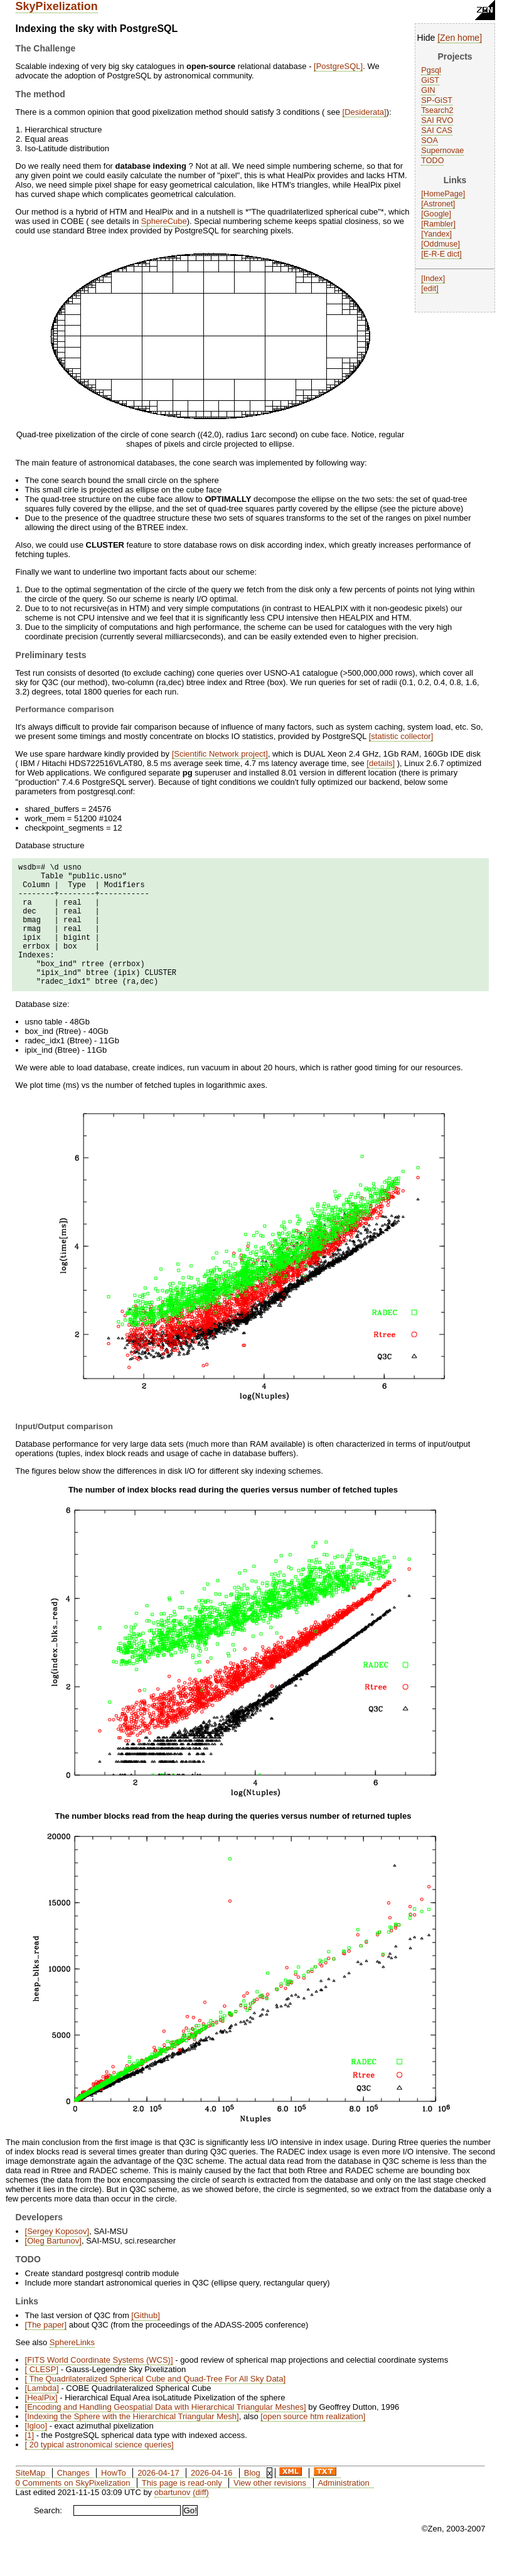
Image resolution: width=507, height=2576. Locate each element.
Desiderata (364, 112)
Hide (426, 38)
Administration (343, 2509)
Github (145, 2341)
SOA (429, 140)
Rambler (439, 224)
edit (430, 288)
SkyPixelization (57, 6)
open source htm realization (313, 2442)
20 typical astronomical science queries (99, 2471)
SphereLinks (72, 2368)
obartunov (172, 2518)
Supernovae (442, 150)
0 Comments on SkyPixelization (73, 2509)
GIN (428, 90)
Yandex (437, 234)
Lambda (41, 2414)
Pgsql (431, 70)
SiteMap (31, 2499)
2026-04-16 (212, 2499)
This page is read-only (182, 2509)
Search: (48, 2536)
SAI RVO (437, 120)
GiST (430, 80)
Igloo (36, 2452)
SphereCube (164, 221)
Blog (252, 2499)
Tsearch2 (437, 110)
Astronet (438, 204)
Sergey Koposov (57, 2257)
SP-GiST (436, 100)
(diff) (201, 2518)
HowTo (113, 2499)
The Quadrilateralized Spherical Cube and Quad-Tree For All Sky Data (155, 2405)
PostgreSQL (338, 66)
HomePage (443, 193)
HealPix (41, 2424)
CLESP (41, 2395)
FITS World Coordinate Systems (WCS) (99, 2386)
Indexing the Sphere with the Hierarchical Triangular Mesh (132, 2442)
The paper (45, 2351)
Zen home (459, 38)
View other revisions (269, 2509)
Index (433, 278)
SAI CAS (436, 130)
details (381, 763)
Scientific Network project (219, 753)
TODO (432, 160)
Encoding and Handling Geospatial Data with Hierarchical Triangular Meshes (165, 2433)
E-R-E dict (441, 254)
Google (436, 214)
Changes (73, 2499)
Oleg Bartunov (53, 2267)
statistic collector (400, 736)
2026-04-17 (158, 2499)
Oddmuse (441, 244)
